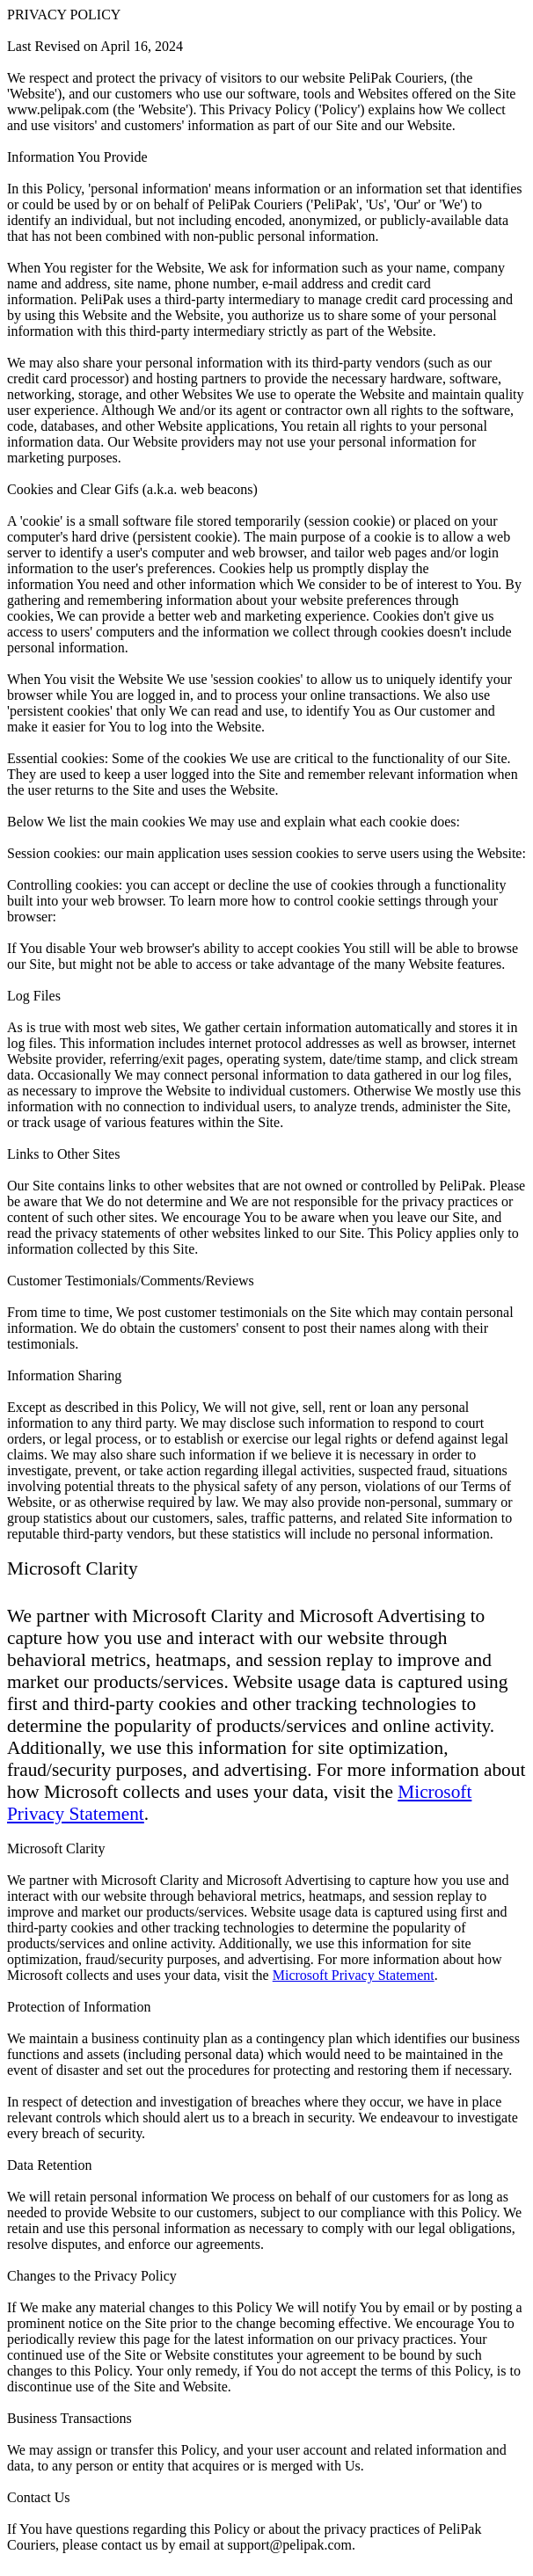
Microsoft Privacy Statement (353, 1975)
